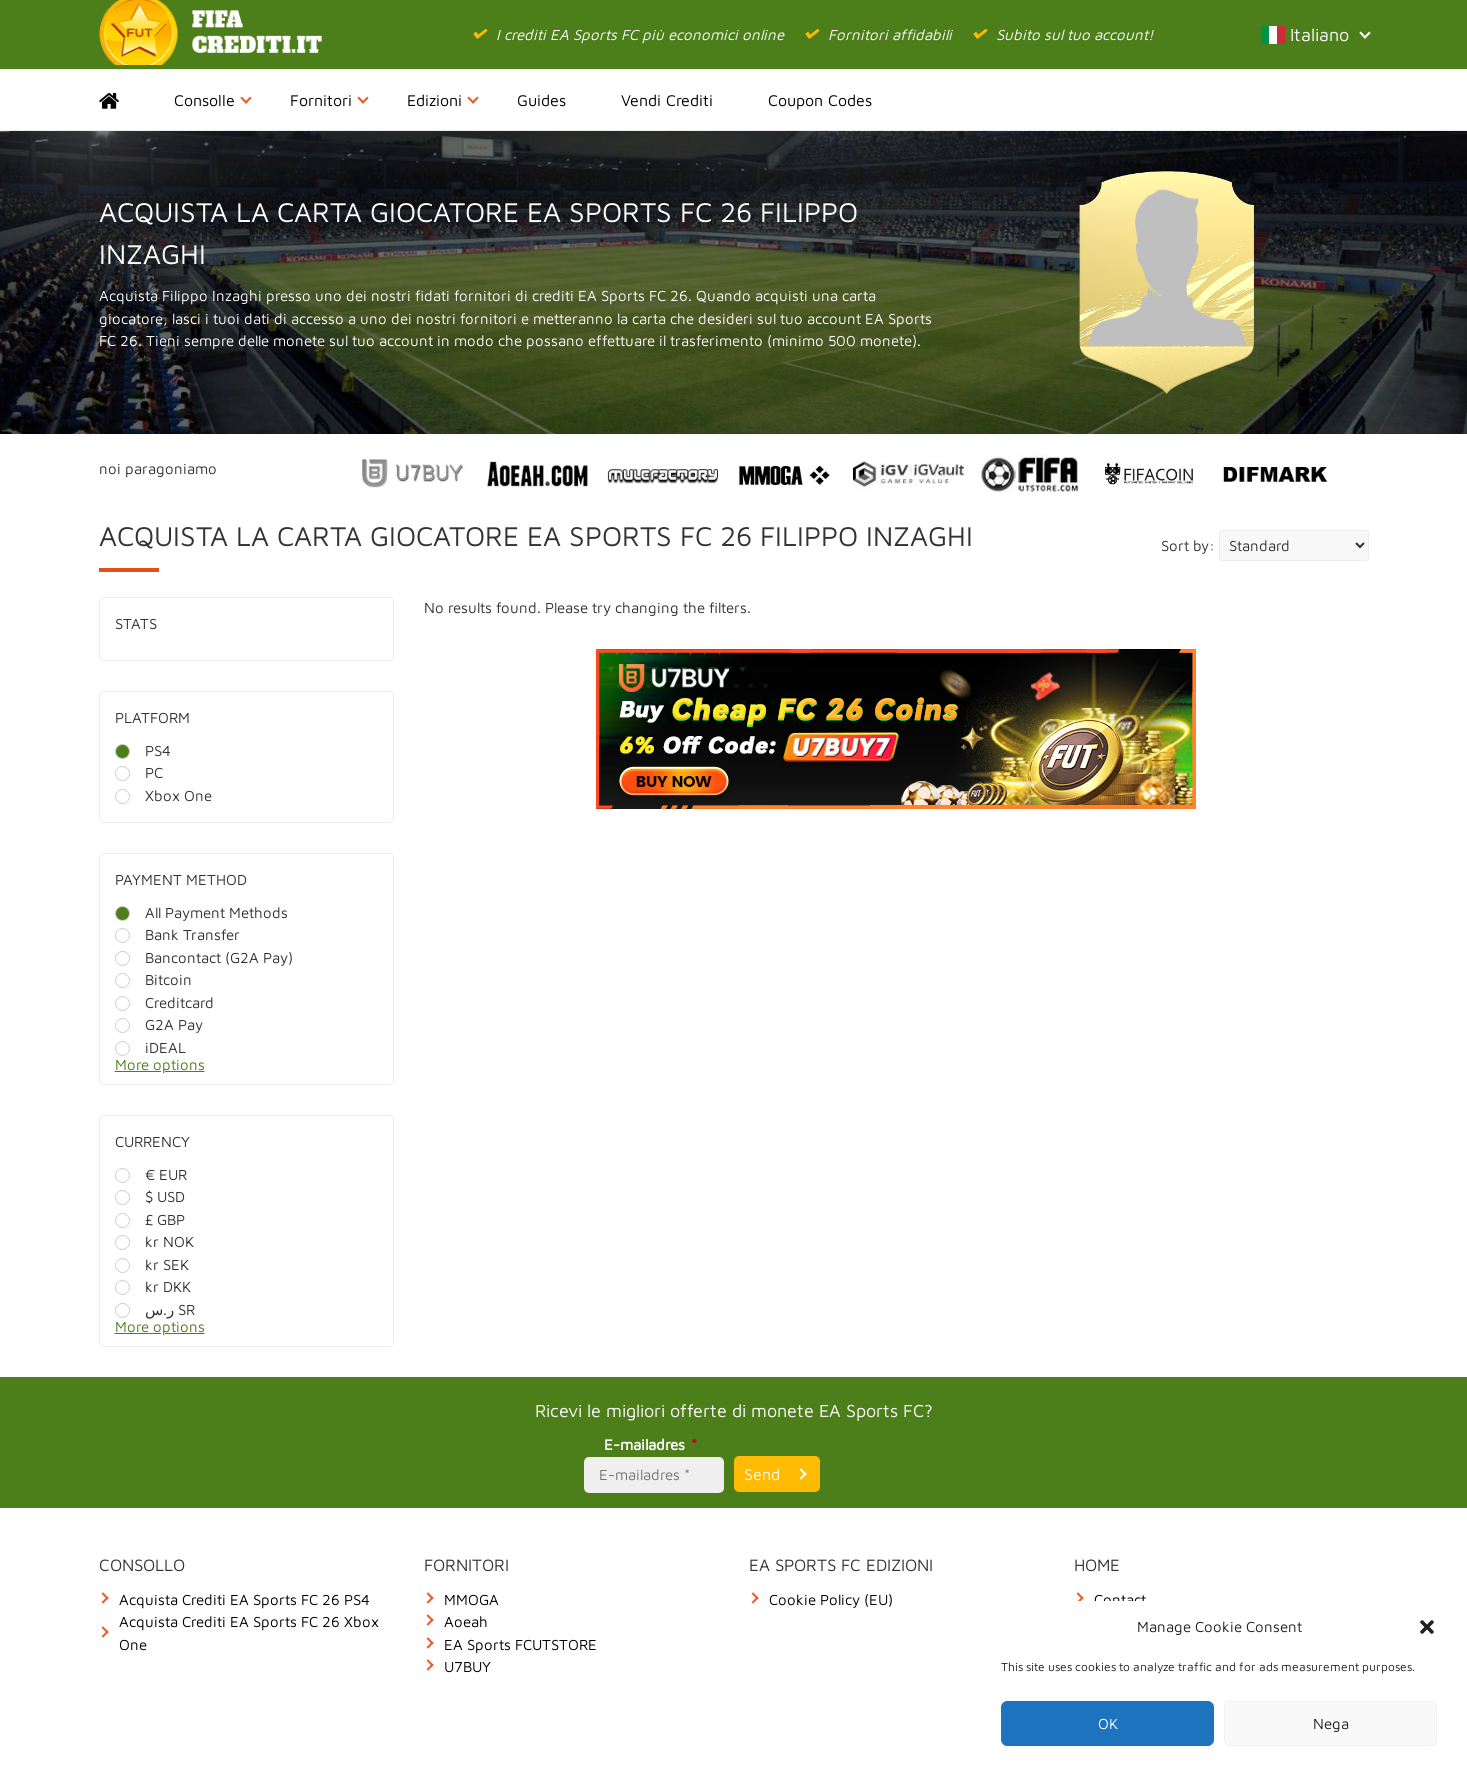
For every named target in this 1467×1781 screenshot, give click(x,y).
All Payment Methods (201, 912)
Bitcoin (153, 979)
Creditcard (164, 1002)
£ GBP (150, 1219)
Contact (1120, 1599)
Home (126, 100)
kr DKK (153, 1286)
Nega (1331, 1723)
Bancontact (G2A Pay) (204, 957)
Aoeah (466, 1621)
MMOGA (471, 1599)
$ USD (150, 1196)
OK (1108, 1723)
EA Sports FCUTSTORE (520, 1644)
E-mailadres (653, 1444)
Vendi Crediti (667, 100)
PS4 (143, 750)
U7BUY (467, 1666)
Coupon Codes (820, 100)
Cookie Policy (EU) (831, 1599)
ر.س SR (155, 1309)
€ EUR (151, 1174)
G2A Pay (159, 1024)
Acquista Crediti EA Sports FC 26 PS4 (244, 1599)
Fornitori (329, 100)
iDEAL (150, 1047)
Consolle (213, 100)
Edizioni (443, 100)
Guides (541, 100)
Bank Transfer (177, 934)
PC (139, 772)
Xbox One (163, 795)
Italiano (1315, 34)
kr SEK (152, 1264)
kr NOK (154, 1241)
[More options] (261, 1070)
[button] (1427, 1627)
